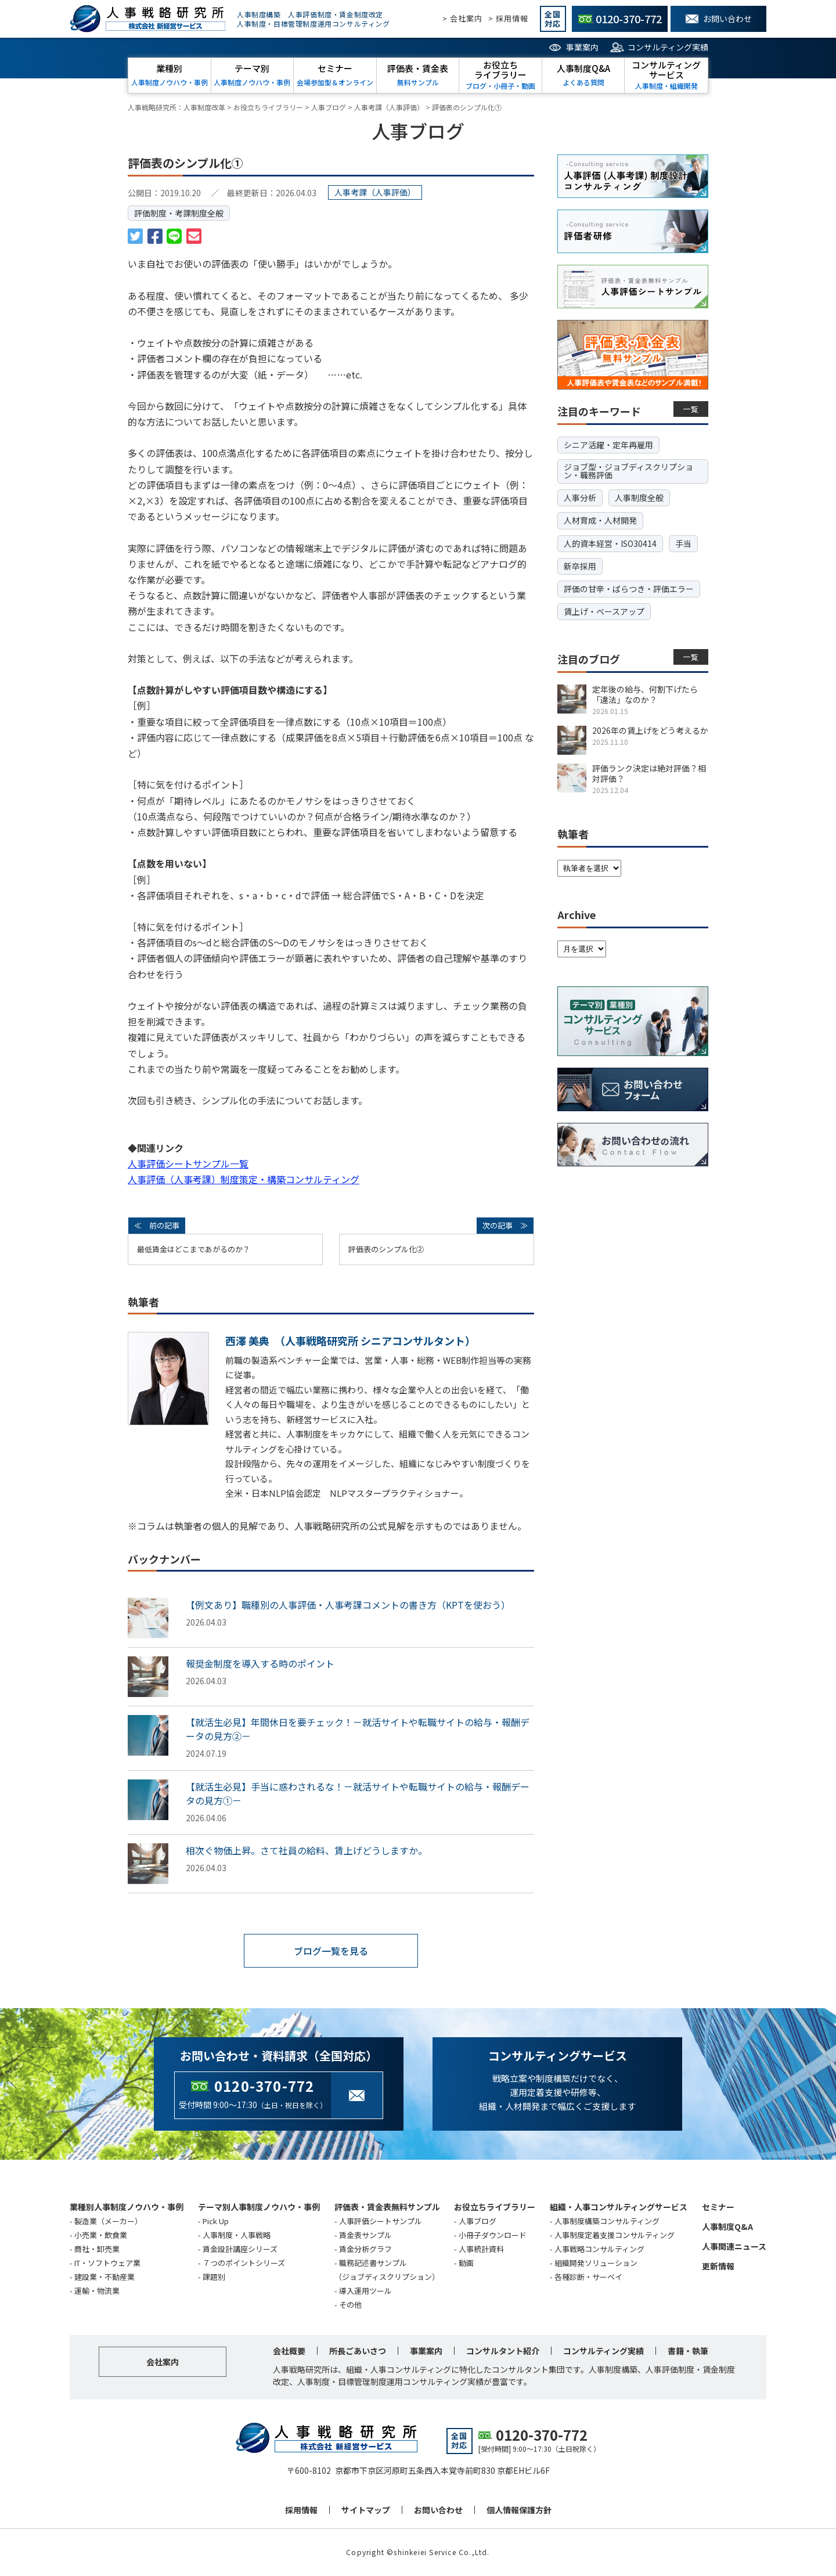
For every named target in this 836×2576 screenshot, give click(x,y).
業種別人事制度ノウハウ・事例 (126, 2207)
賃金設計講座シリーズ (240, 2248)
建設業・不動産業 (104, 2276)
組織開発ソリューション (595, 2262)
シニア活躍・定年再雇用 (608, 445)
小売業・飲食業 (100, 2234)
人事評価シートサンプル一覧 (188, 1163)
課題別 (214, 2276)
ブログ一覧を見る (331, 1951)
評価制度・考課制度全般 (179, 213)
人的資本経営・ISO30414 (610, 543)
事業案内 (582, 47)
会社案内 (162, 2362)
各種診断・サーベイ (588, 2276)
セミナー (718, 2207)
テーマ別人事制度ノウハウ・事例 (259, 2207)
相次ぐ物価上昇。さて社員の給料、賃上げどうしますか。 (306, 1850)
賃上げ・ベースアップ (604, 611)
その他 (350, 2304)
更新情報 (718, 2266)
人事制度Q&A (727, 2226)
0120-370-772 (264, 2086)
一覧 (691, 409)
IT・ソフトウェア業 (107, 2262)
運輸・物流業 (97, 2290)
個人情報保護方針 (519, 2510)
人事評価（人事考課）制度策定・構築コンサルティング (243, 1179)
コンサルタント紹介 (502, 2351)
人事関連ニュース (734, 2246)
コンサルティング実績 (668, 47)
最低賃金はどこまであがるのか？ (193, 1249)
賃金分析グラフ (365, 2248)
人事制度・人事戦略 (237, 2234)
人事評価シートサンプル (380, 2220)
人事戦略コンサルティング (599, 2248)
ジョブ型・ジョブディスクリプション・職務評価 (628, 471)
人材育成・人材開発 (600, 520)
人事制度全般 (639, 497)
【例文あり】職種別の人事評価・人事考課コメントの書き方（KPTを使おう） (348, 1605)
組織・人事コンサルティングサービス (618, 2207)
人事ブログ (477, 2220)
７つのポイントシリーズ (244, 2262)
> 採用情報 (508, 18)
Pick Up (216, 2220)
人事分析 (580, 497)
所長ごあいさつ (357, 2351)
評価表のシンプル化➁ (386, 1249)
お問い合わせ (438, 2510)
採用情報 (301, 2510)
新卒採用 (580, 566)
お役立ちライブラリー (494, 2207)
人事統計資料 (481, 2248)
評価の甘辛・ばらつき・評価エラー (629, 589)
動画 (466, 2262)
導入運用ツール (365, 2290)
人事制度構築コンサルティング (607, 2220)
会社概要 (289, 2351)
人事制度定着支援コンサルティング (614, 2234)
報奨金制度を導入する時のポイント (260, 1663)
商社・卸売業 (97, 2248)
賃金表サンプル (365, 2234)
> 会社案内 (462, 18)
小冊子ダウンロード (493, 2234)
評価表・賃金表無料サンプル (387, 2207)
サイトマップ (365, 2510)
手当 (683, 543)
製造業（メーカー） (108, 2220)
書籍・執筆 (688, 2351)
